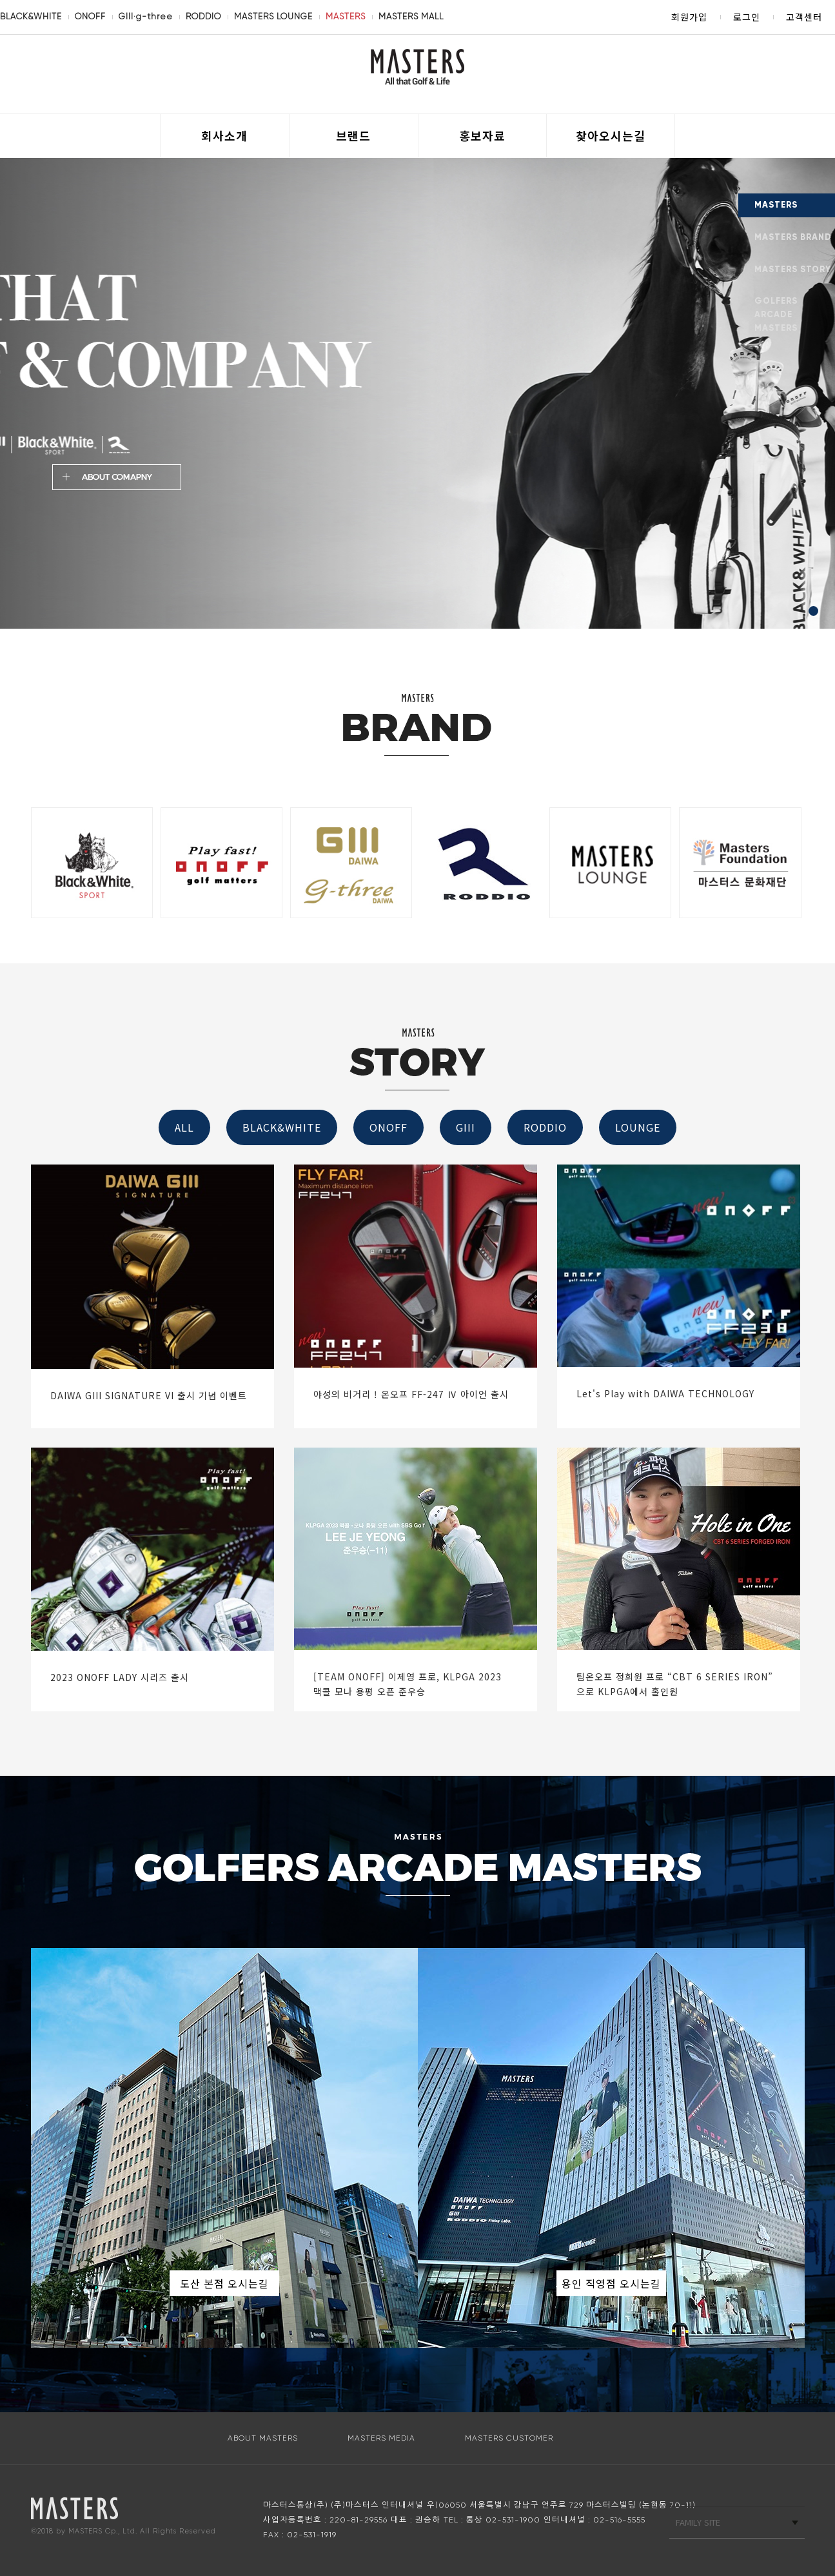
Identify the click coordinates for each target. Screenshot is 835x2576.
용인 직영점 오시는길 (611, 2283)
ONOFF (90, 16)
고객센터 (804, 16)
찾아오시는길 (610, 135)
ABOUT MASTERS (263, 2438)
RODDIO (203, 16)
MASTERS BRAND (793, 237)
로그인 (746, 16)
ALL (184, 1127)
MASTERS (346, 16)
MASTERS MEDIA (381, 2438)
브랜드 (353, 135)
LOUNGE (637, 1127)
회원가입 (689, 16)
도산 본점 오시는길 (224, 2283)
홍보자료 (482, 135)
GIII (465, 1127)
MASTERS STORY (792, 269)
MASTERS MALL (411, 16)
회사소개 (224, 135)
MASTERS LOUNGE (273, 16)
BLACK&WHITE (31, 16)
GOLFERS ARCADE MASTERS (776, 314)
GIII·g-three (146, 16)
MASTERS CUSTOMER (509, 2438)
